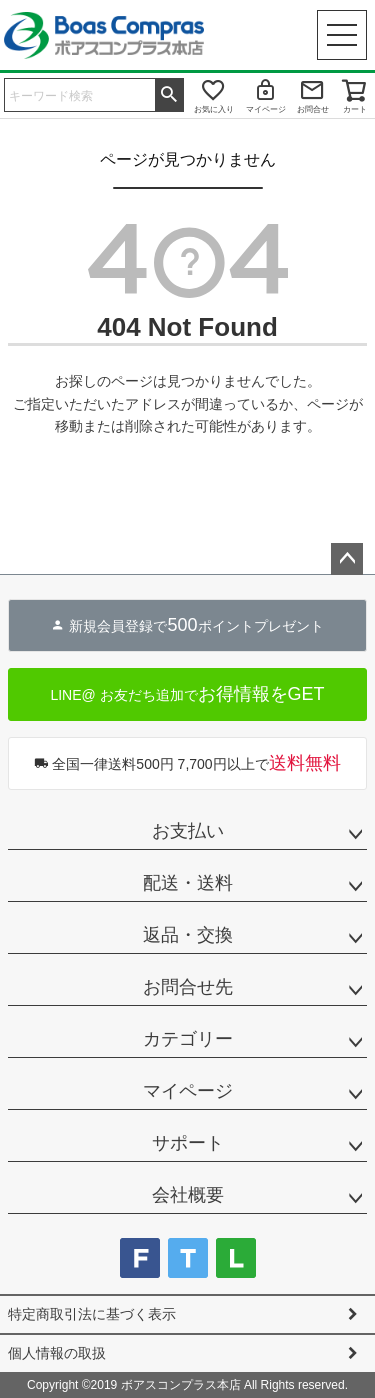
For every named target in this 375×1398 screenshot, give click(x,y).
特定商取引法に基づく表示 (92, 1314)
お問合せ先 (188, 987)
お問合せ (313, 109)
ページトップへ (347, 559)
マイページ (266, 109)
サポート (188, 1143)
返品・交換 (188, 935)
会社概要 (188, 1195)
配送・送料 (188, 883)
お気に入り (214, 109)
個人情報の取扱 (57, 1353)
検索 (169, 93)
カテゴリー (188, 1039)
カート (355, 109)
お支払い (188, 831)
